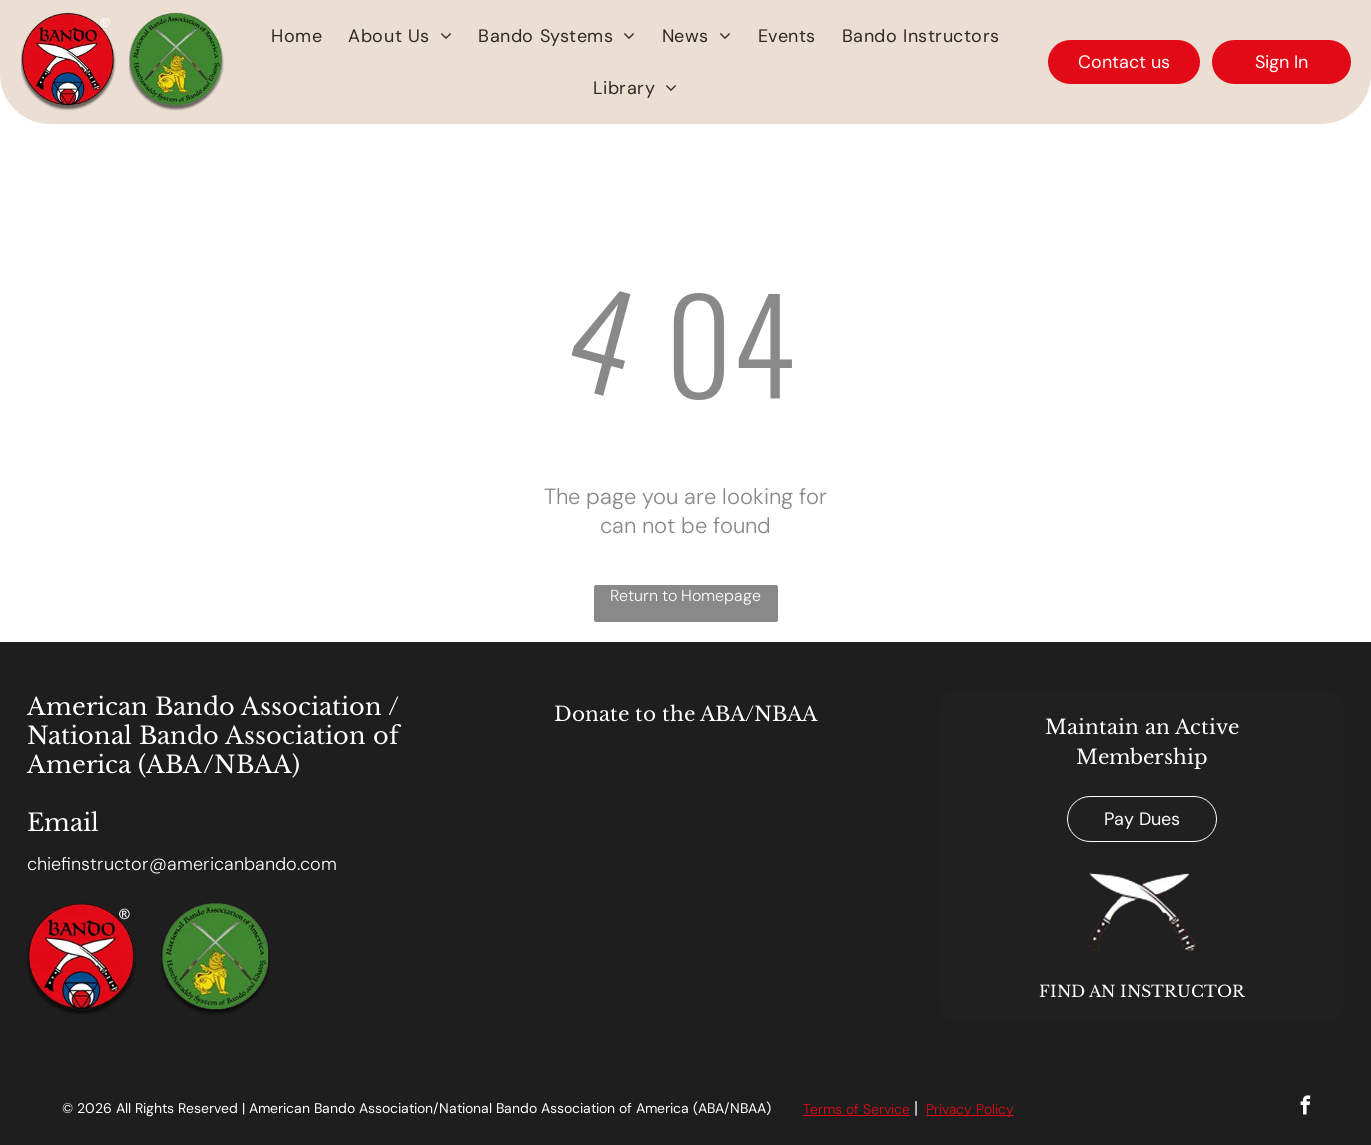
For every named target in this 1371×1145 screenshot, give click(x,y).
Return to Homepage (685, 595)
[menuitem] (296, 36)
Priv (937, 1109)
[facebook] (1305, 1108)
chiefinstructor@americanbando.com (182, 864)
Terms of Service (856, 1109)
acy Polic (977, 1109)
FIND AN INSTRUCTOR (1142, 991)
